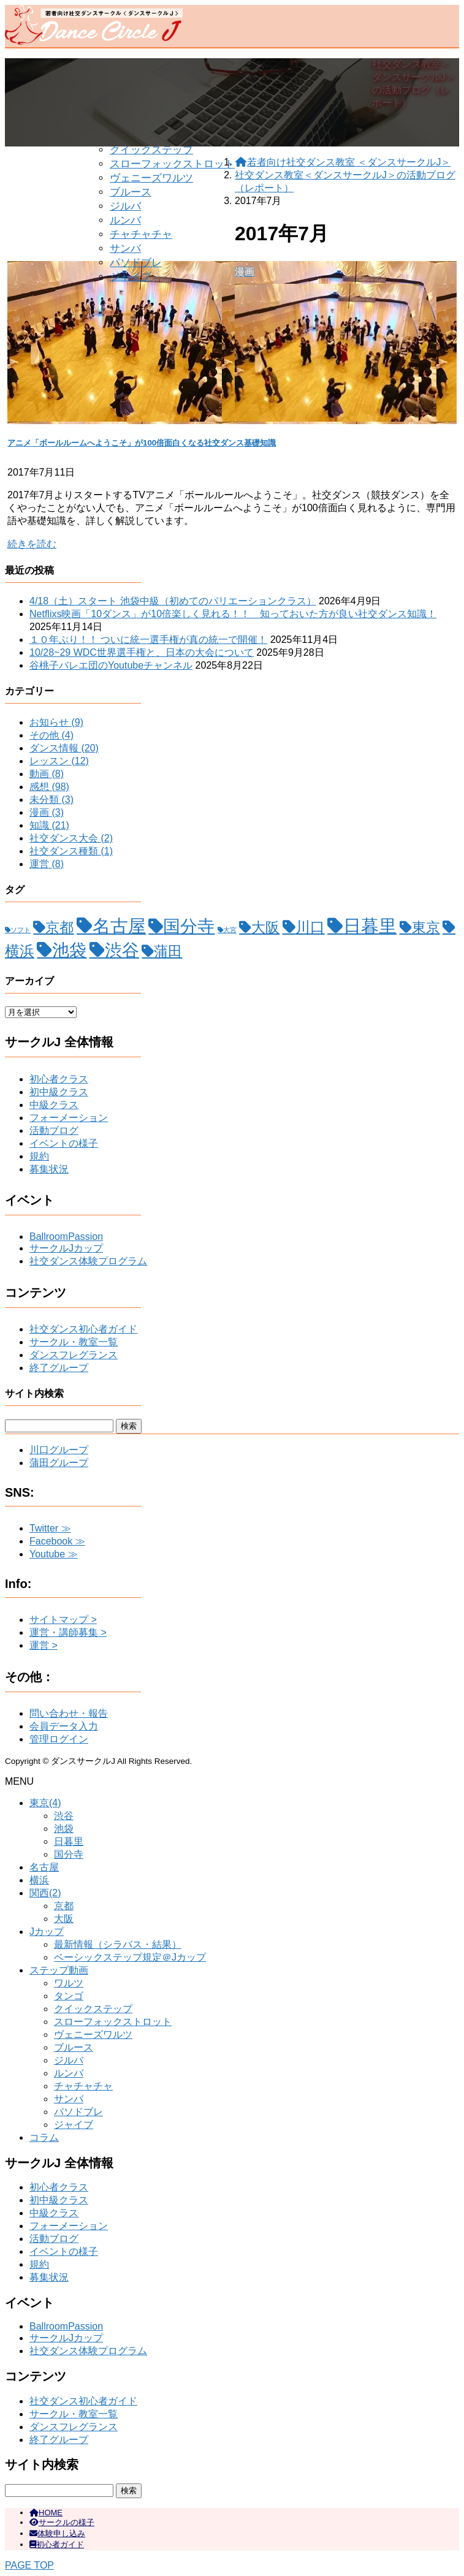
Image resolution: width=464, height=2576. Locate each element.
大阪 (64, 1918)
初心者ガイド (56, 2544)
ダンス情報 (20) (64, 748)
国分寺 (68, 1854)
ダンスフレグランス (73, 1355)
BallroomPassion (66, 1236)
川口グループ (58, 1450)
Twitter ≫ (50, 1528)
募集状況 (49, 1169)
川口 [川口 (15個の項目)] (310, 927)
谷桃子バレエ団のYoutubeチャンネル (110, 665)
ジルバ (125, 206)
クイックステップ (151, 150)
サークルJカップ (66, 1248)
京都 (64, 1906)
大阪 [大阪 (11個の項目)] (265, 927)
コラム (44, 2137)
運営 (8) (46, 864)
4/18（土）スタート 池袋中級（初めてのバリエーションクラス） (172, 601)
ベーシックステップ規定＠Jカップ (130, 1957)
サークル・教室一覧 (73, 1342)
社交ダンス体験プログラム (88, 1261)
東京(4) (45, 1803)
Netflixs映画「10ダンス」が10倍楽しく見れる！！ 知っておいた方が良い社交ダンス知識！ (232, 614)
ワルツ (68, 1983)
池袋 (64, 1828)
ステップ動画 (58, 1970)
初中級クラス (58, 1092)
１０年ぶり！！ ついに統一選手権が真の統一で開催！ (148, 639)
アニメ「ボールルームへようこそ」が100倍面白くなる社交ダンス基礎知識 (141, 442)
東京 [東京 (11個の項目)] (426, 927)
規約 (39, 1156)
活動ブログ (53, 1130)
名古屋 (44, 1867)
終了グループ (58, 1367)
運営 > (43, 1645)
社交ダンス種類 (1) (71, 851)
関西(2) (45, 1893)
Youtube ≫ (53, 1554)
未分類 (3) (51, 799)
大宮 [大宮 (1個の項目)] (230, 929)
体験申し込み (57, 2533)
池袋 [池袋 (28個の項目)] (69, 950)
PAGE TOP (29, 2565)
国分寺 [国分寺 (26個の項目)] (189, 926)
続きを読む (31, 544)
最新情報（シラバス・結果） (117, 1944)
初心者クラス (58, 1079)
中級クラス (53, 1105)
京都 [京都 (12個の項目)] (59, 927)
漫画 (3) (46, 812)
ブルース (130, 192)
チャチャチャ (141, 234)
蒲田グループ (58, 1462)
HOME (46, 2512)
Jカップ (46, 1931)
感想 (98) (49, 786)
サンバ (125, 248)
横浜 (39, 1880)
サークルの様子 (61, 2522)
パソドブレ (136, 262)
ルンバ (125, 220)
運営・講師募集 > (68, 1632)
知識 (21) (49, 825)
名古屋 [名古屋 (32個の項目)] (119, 926)
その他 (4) (51, 735)
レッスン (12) (59, 761)
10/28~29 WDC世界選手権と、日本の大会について (141, 652)
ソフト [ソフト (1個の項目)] (20, 929)
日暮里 (68, 1841)
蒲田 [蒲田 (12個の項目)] (168, 951)
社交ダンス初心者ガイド (83, 1329)
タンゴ (68, 1996)
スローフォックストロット (172, 164)
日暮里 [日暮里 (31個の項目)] (370, 926)
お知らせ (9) (56, 722)
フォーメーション (68, 1117)
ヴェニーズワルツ (151, 178)
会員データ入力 (63, 1726)
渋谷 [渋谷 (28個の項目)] (122, 950)
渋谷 (64, 1815)
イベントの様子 (63, 1143)
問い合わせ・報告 (68, 1713)
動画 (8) (46, 774)
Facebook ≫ (57, 1541)
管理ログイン (58, 1739)
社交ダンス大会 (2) (71, 838)
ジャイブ (130, 277)
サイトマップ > (63, 1619)
